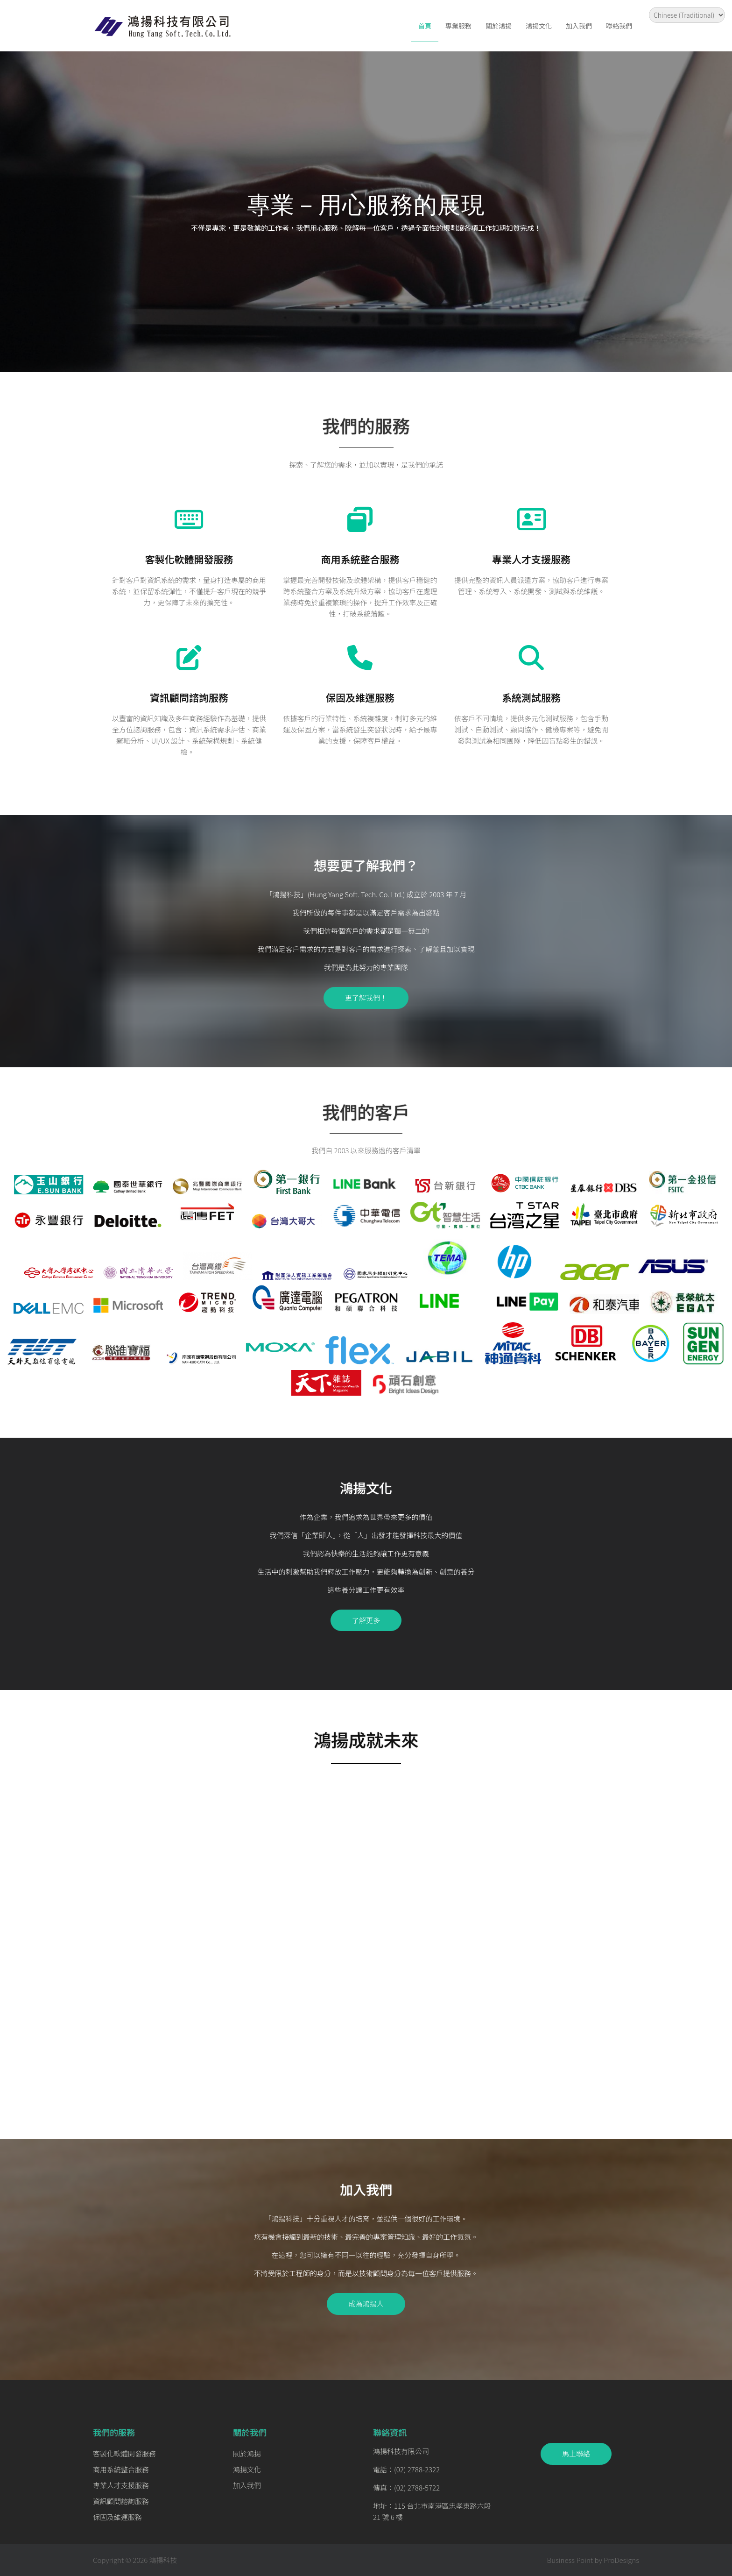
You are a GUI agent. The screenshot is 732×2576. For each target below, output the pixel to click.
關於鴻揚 (499, 25)
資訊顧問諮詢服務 (189, 697)
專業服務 (458, 25)
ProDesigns (621, 2560)
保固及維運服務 (360, 697)
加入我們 (579, 25)
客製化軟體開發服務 (189, 559)
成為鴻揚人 (365, 2303)
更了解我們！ (366, 997)
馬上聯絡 (576, 2453)
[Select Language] (687, 15)
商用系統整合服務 (360, 559)
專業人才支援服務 (531, 559)
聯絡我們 (619, 25)
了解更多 (366, 1620)
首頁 (424, 25)
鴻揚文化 (539, 25)
